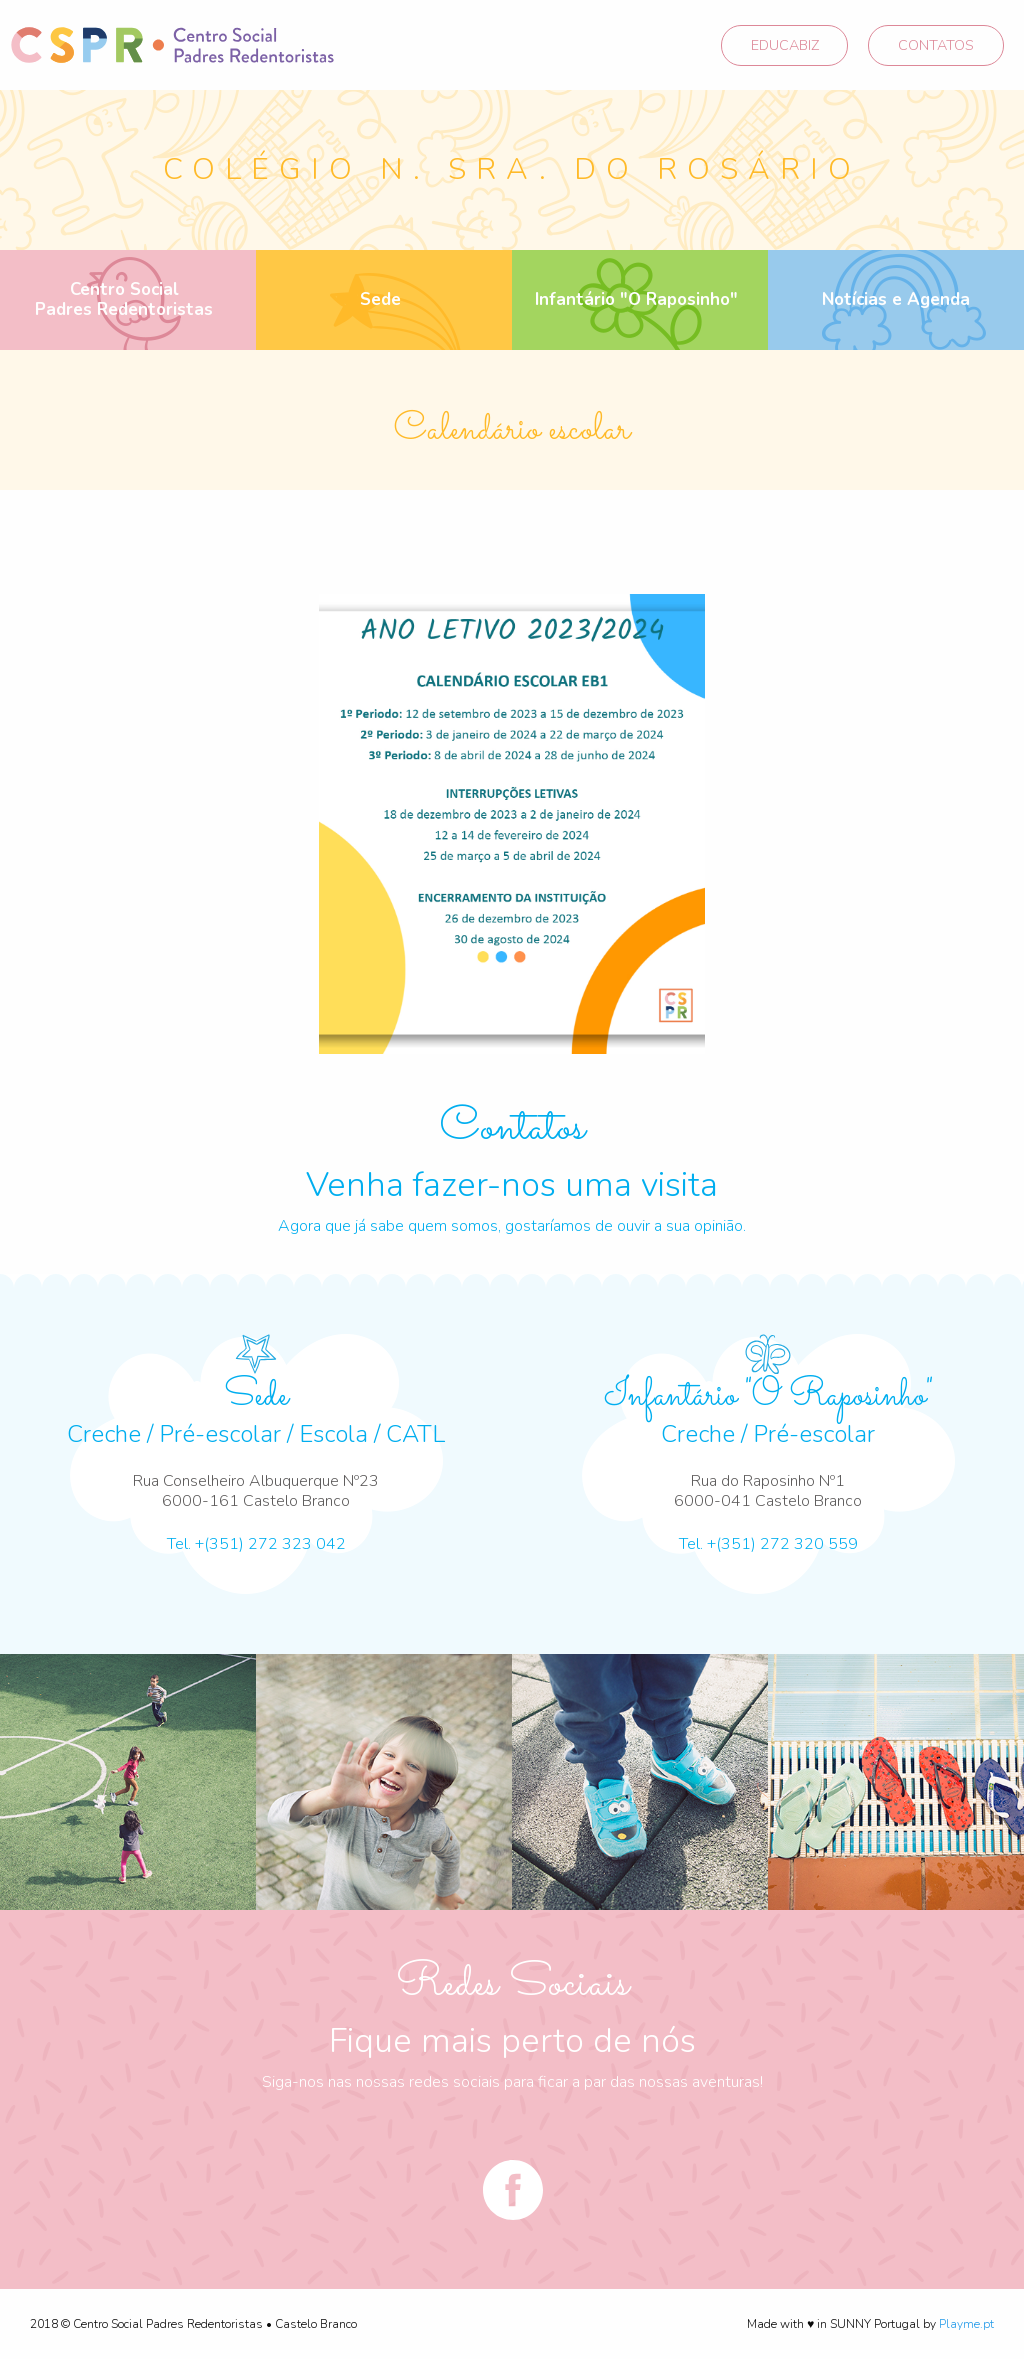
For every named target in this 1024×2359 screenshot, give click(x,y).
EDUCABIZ (785, 45)
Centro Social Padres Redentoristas (124, 299)
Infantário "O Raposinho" (636, 299)
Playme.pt (966, 2324)
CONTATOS (936, 45)
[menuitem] (128, 300)
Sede (380, 299)
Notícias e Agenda (896, 299)
